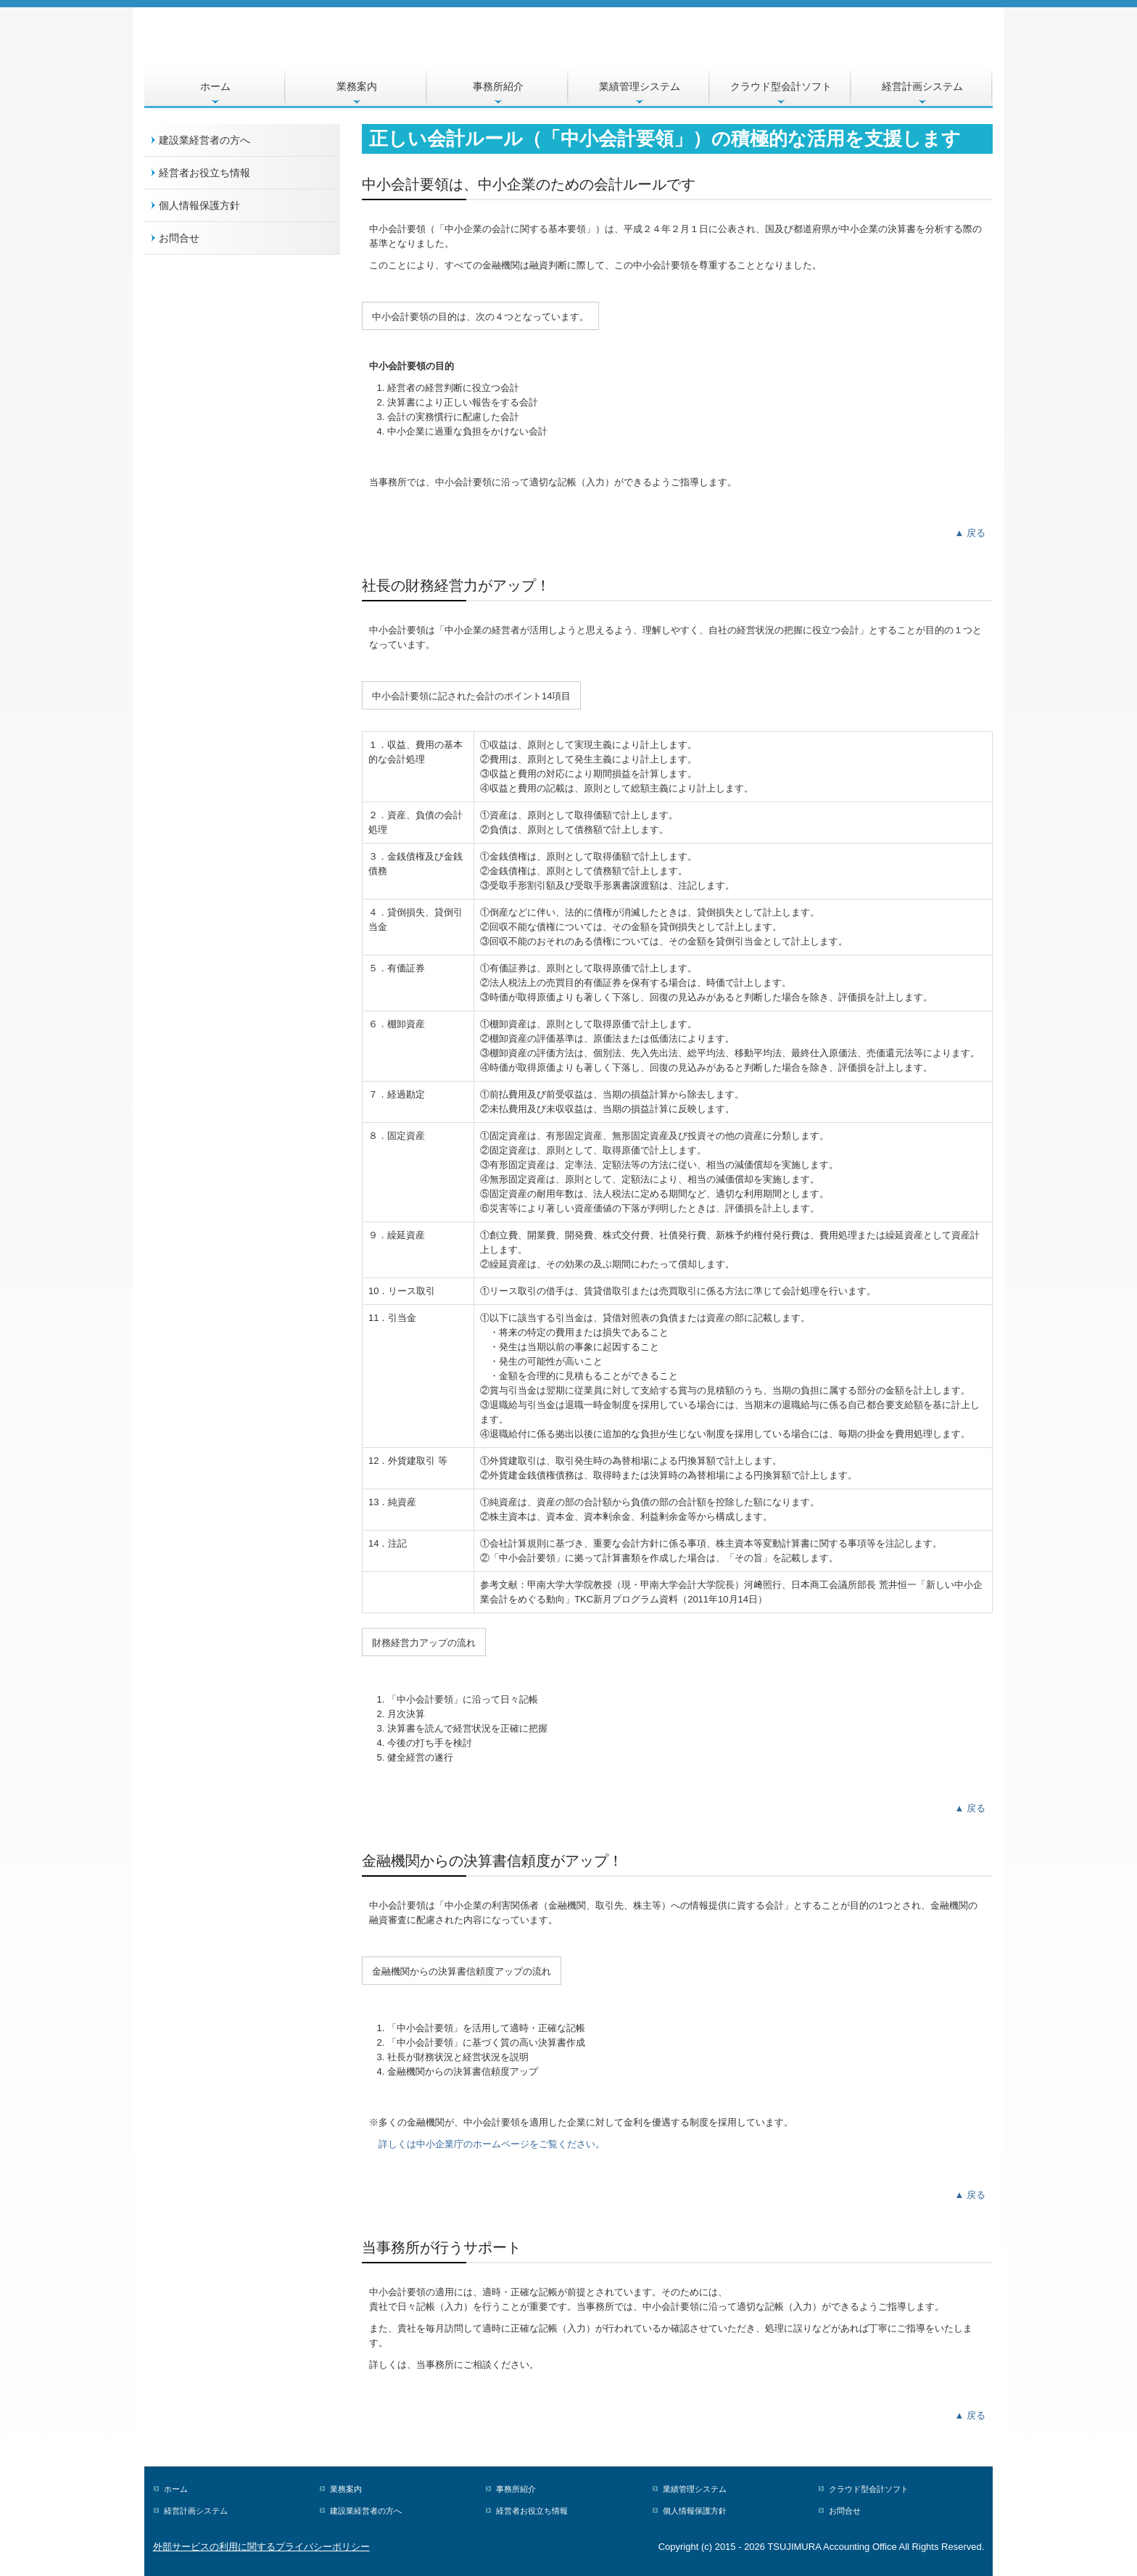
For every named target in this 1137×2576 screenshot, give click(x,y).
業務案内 (356, 86)
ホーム (215, 86)
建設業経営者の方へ (204, 140)
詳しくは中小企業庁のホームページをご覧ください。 (492, 2144)
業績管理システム (639, 86)
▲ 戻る (970, 532)
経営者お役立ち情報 (204, 172)
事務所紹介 (498, 86)
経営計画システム (922, 86)
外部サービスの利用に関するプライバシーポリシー (261, 2546)
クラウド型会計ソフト (781, 86)
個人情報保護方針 (199, 205)
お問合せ (179, 238)
